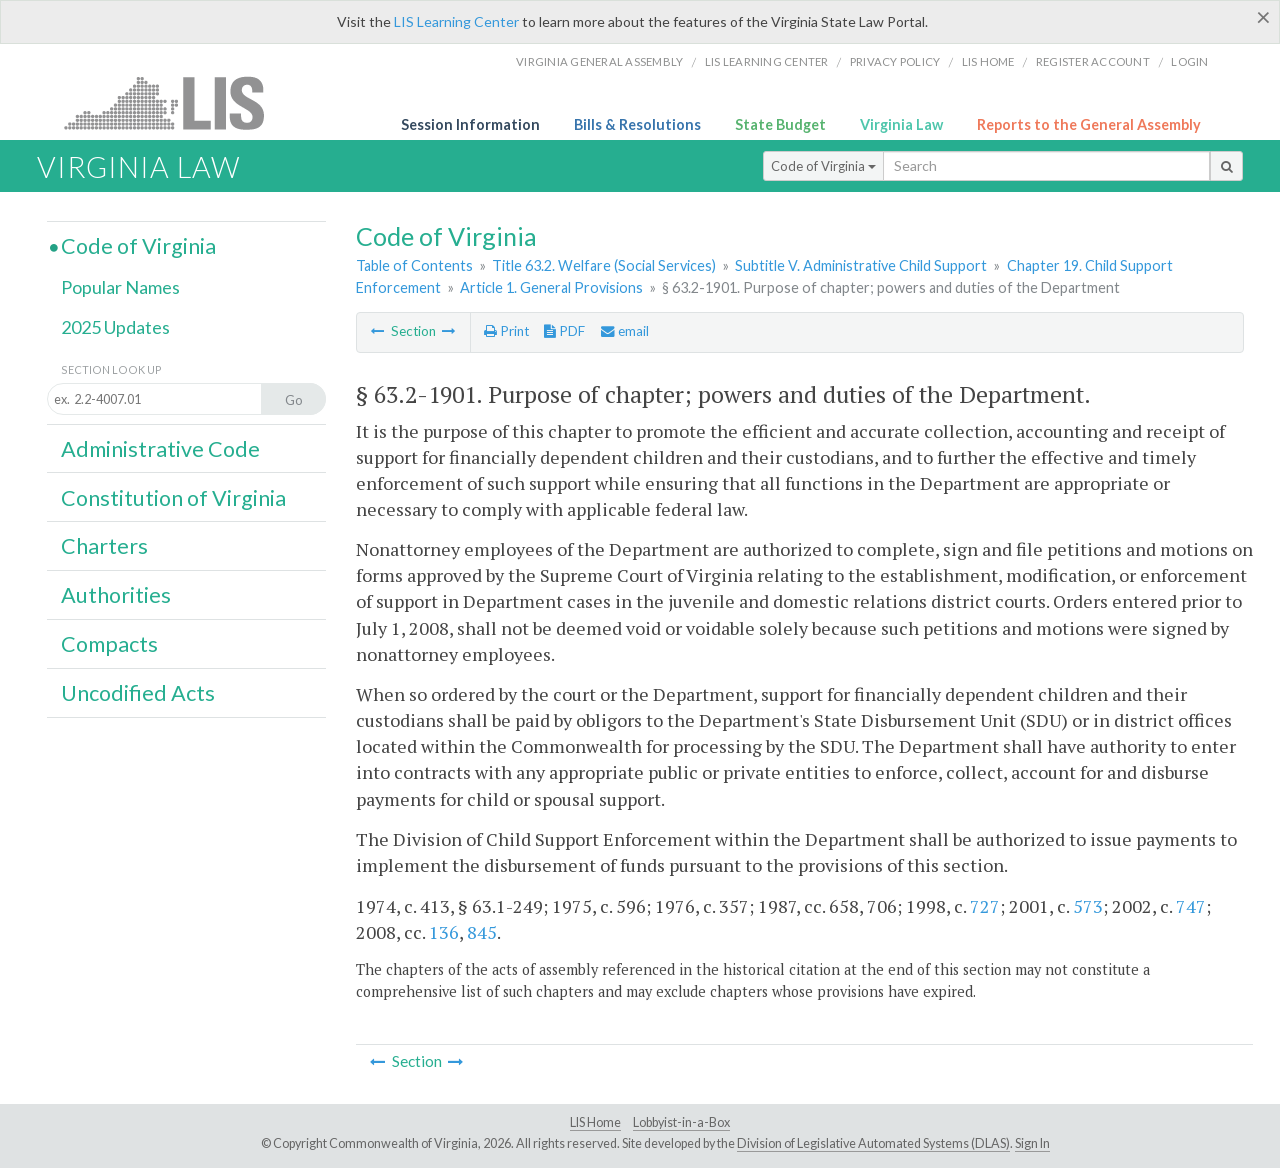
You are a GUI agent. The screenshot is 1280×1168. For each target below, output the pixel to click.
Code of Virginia (823, 166)
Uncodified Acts (138, 693)
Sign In (1032, 1143)
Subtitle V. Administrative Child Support (861, 265)
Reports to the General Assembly (1089, 124)
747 (1191, 906)
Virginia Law (901, 124)
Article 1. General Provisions (551, 287)
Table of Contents (414, 265)
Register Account (1093, 61)
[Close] (1263, 17)
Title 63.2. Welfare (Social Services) (604, 265)
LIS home (988, 61)
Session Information (470, 124)
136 (444, 932)
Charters (104, 546)
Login (1189, 61)
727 (985, 906)
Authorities (116, 595)
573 (1088, 906)
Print (506, 331)
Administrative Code (160, 449)
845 (482, 932)
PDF (564, 331)
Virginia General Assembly (599, 61)
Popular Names (120, 287)
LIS (175, 102)
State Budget (780, 124)
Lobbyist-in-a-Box (681, 1122)
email (625, 331)
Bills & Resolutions (637, 124)
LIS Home (595, 1122)
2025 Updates (115, 327)
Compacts (109, 644)
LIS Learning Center (456, 21)
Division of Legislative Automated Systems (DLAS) (873, 1143)
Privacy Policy (895, 61)
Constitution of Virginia (173, 498)
